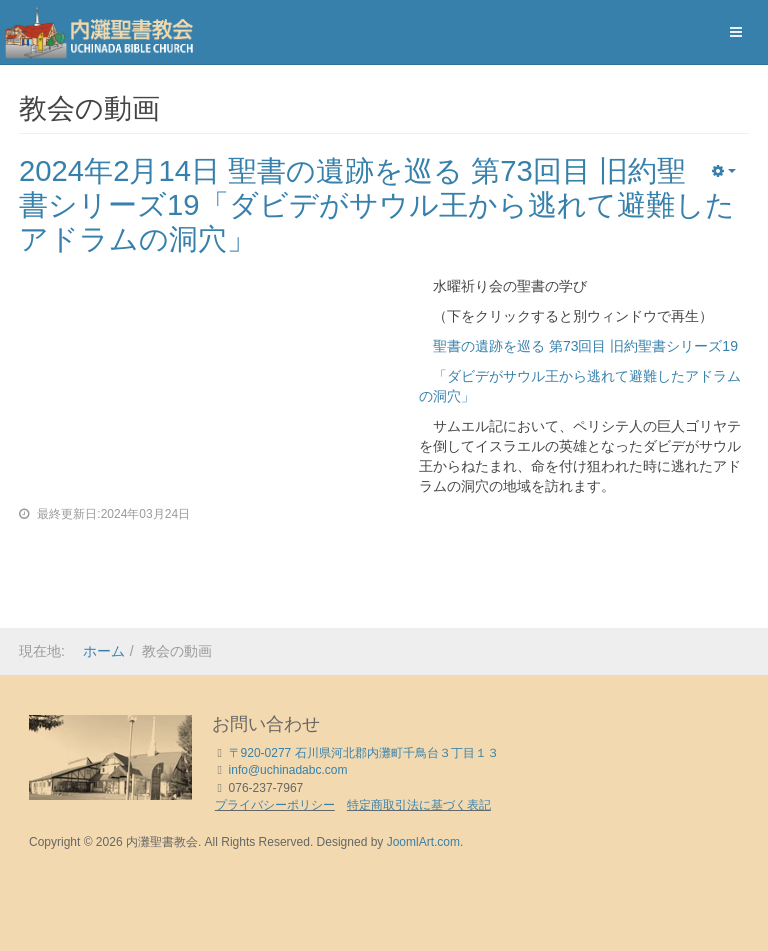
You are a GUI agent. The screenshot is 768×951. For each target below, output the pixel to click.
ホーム (104, 651)
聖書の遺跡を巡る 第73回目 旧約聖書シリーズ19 (578, 346)
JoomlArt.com (423, 842)
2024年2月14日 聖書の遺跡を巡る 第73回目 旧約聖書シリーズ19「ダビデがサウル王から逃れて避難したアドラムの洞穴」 (368, 204)
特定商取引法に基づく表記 (419, 805)
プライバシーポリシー (275, 805)
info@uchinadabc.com (288, 770)
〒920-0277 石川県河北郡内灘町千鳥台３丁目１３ (364, 753)
